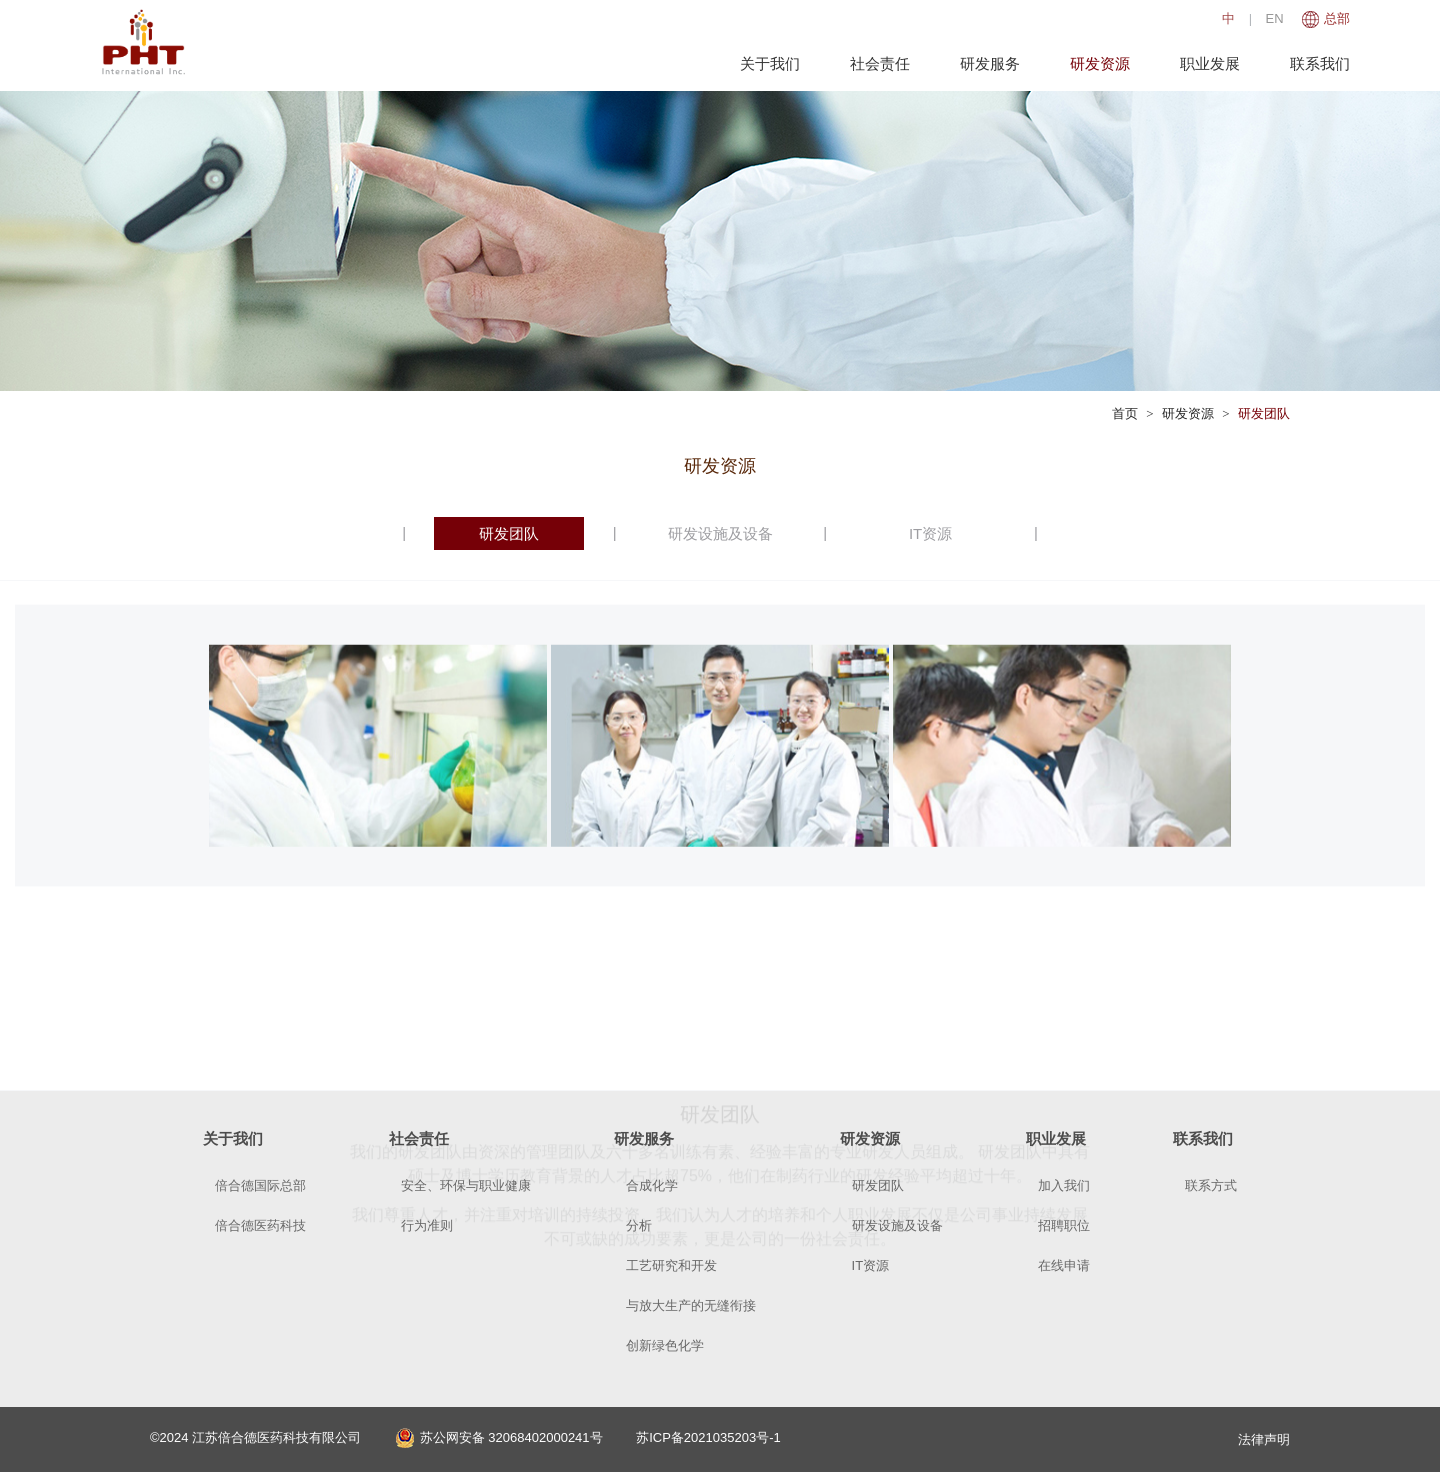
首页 (1125, 413)
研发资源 (1095, 63)
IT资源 (930, 533)
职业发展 (1205, 63)
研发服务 (985, 63)
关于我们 (765, 63)
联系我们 (1315, 63)
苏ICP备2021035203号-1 (708, 1439)
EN (1270, 18)
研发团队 (1264, 413)
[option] (378, 805)
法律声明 (1264, 1439)
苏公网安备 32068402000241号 (499, 1439)
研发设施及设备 (720, 533)
